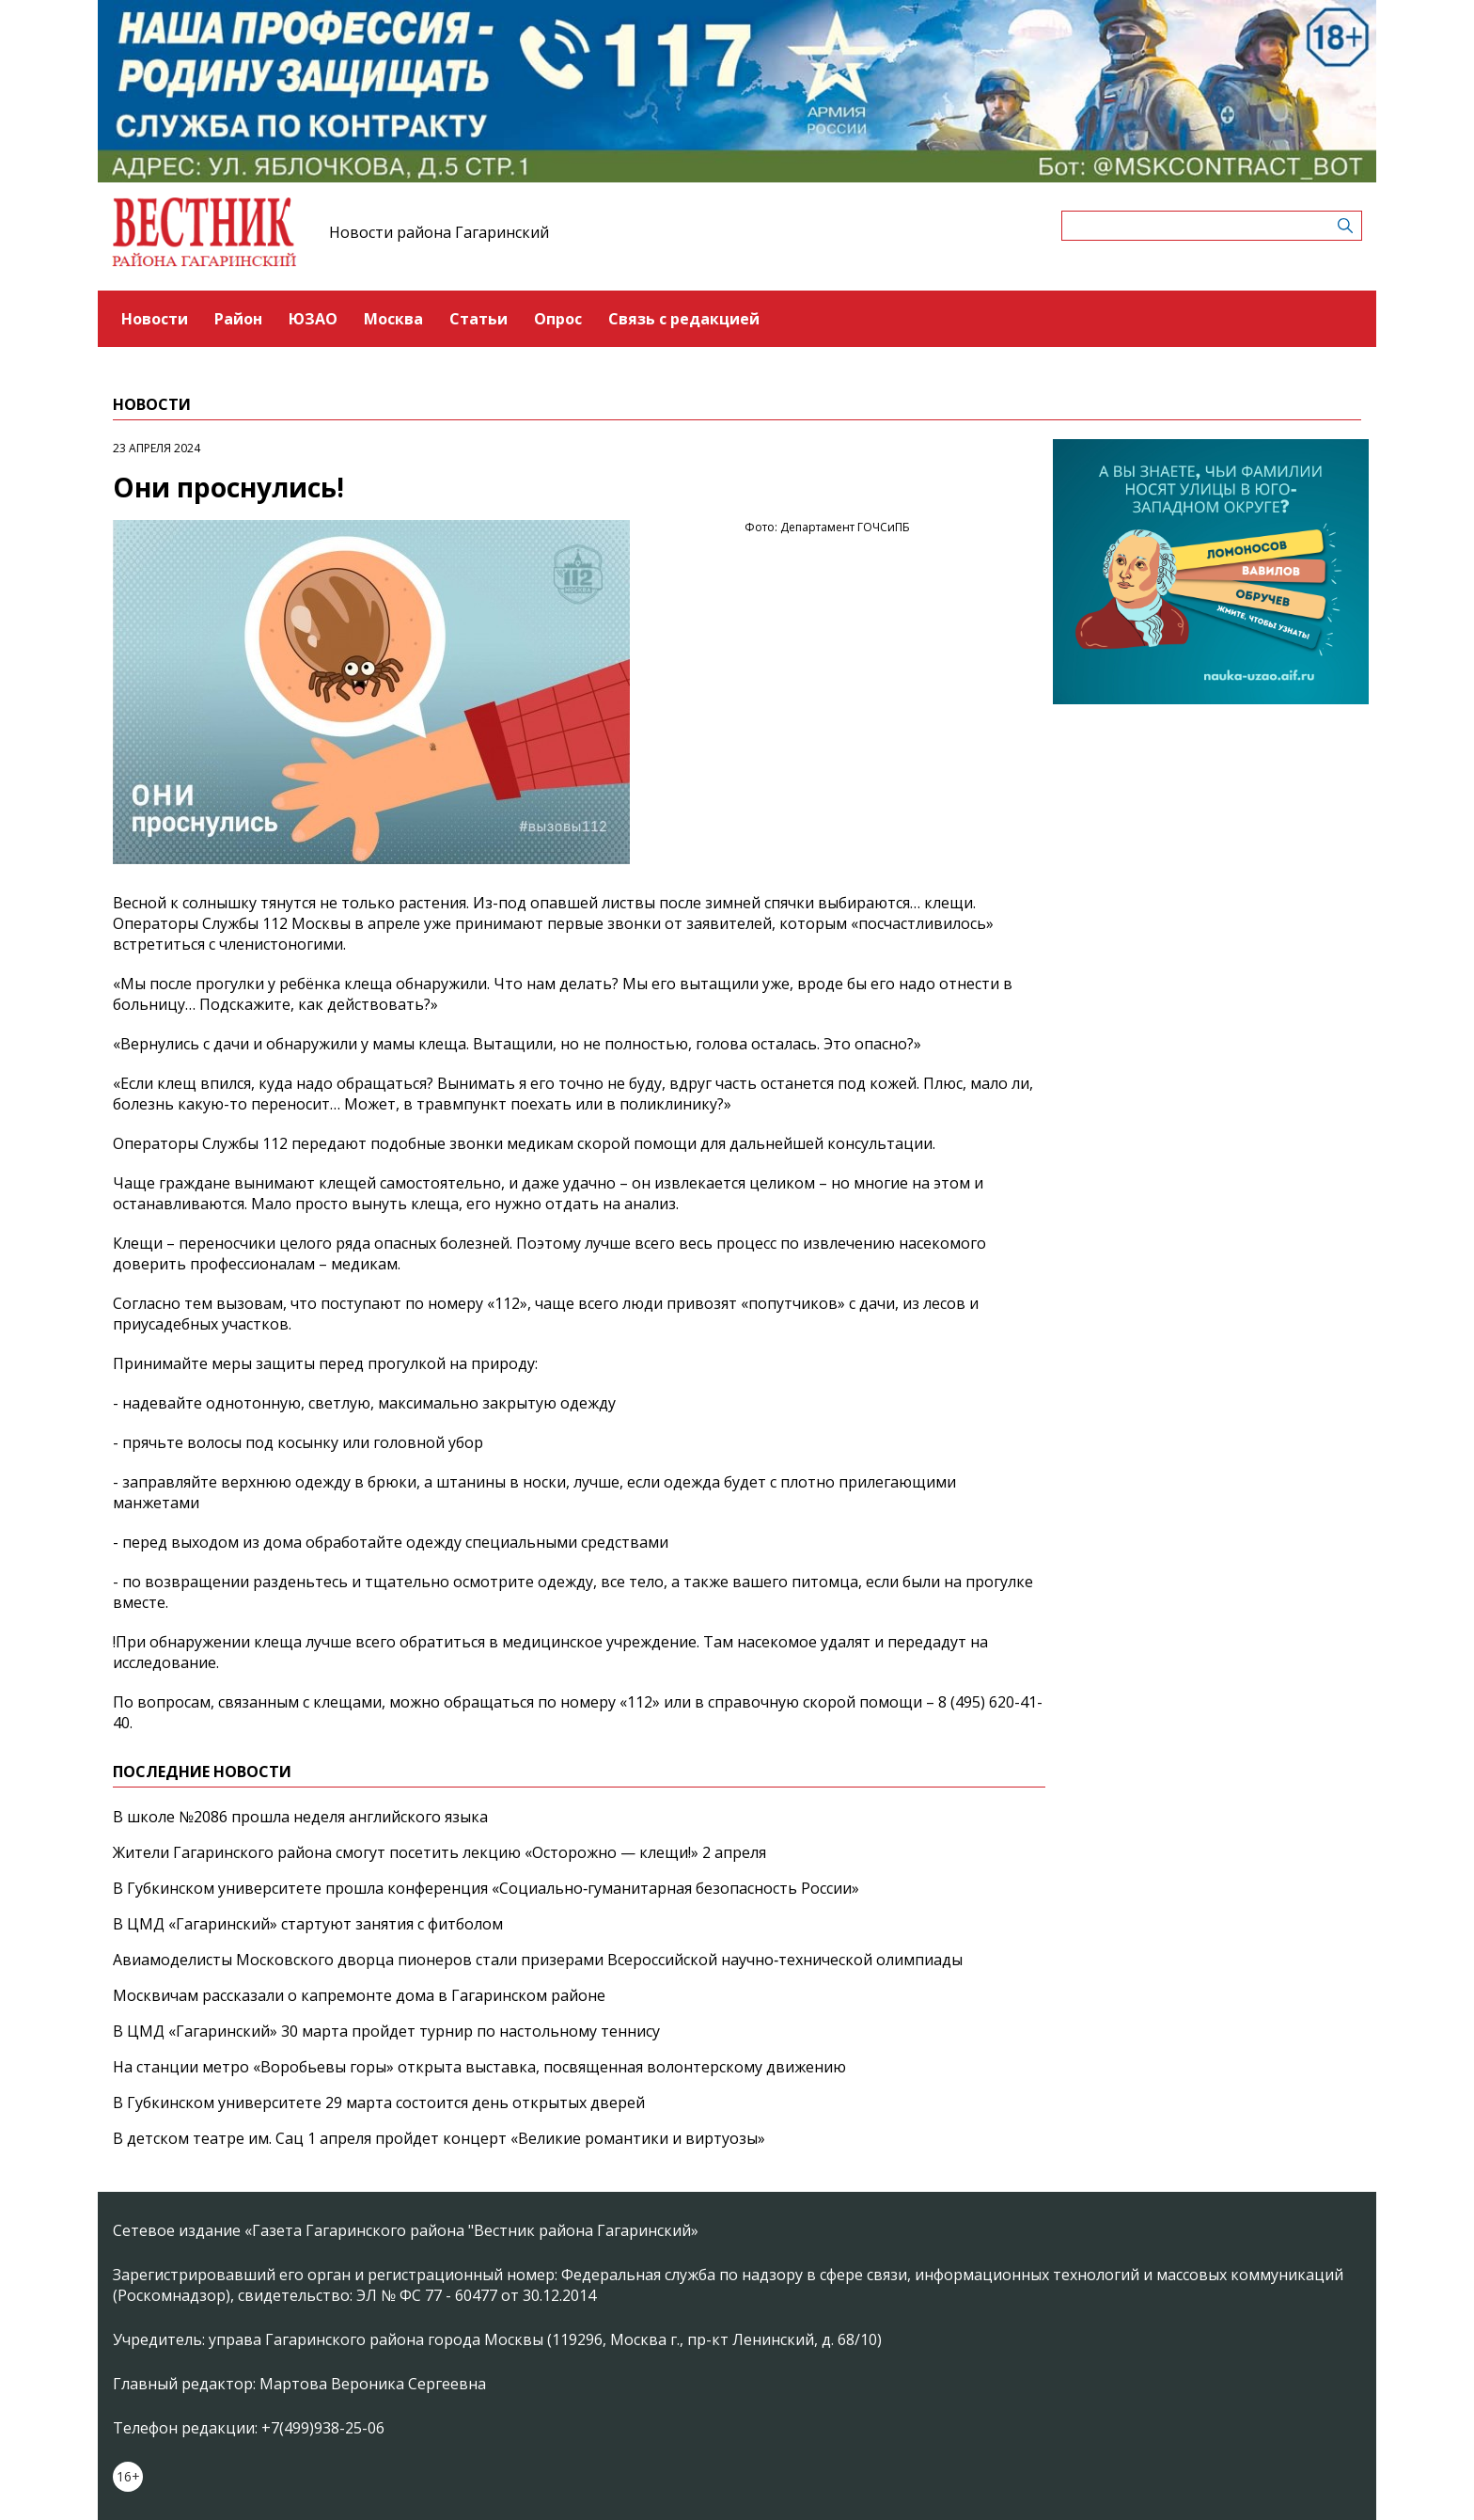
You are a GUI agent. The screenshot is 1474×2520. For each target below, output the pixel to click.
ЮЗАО (313, 318)
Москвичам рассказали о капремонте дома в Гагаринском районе (359, 1995)
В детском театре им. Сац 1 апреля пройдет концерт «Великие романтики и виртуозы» (439, 2138)
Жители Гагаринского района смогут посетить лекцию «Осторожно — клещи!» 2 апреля (439, 1852)
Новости (154, 318)
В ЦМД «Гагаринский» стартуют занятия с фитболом (308, 1924)
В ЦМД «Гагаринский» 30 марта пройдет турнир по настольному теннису (386, 2031)
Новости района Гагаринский (439, 232)
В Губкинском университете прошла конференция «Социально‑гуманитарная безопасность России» (486, 1888)
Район (238, 318)
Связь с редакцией (684, 318)
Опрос (558, 318)
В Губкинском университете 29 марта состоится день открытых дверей (379, 2102)
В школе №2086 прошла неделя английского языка (300, 1816)
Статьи (478, 318)
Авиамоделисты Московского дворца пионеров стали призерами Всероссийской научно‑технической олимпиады (538, 1959)
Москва (393, 318)
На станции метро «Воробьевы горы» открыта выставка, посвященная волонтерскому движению (479, 2066)
